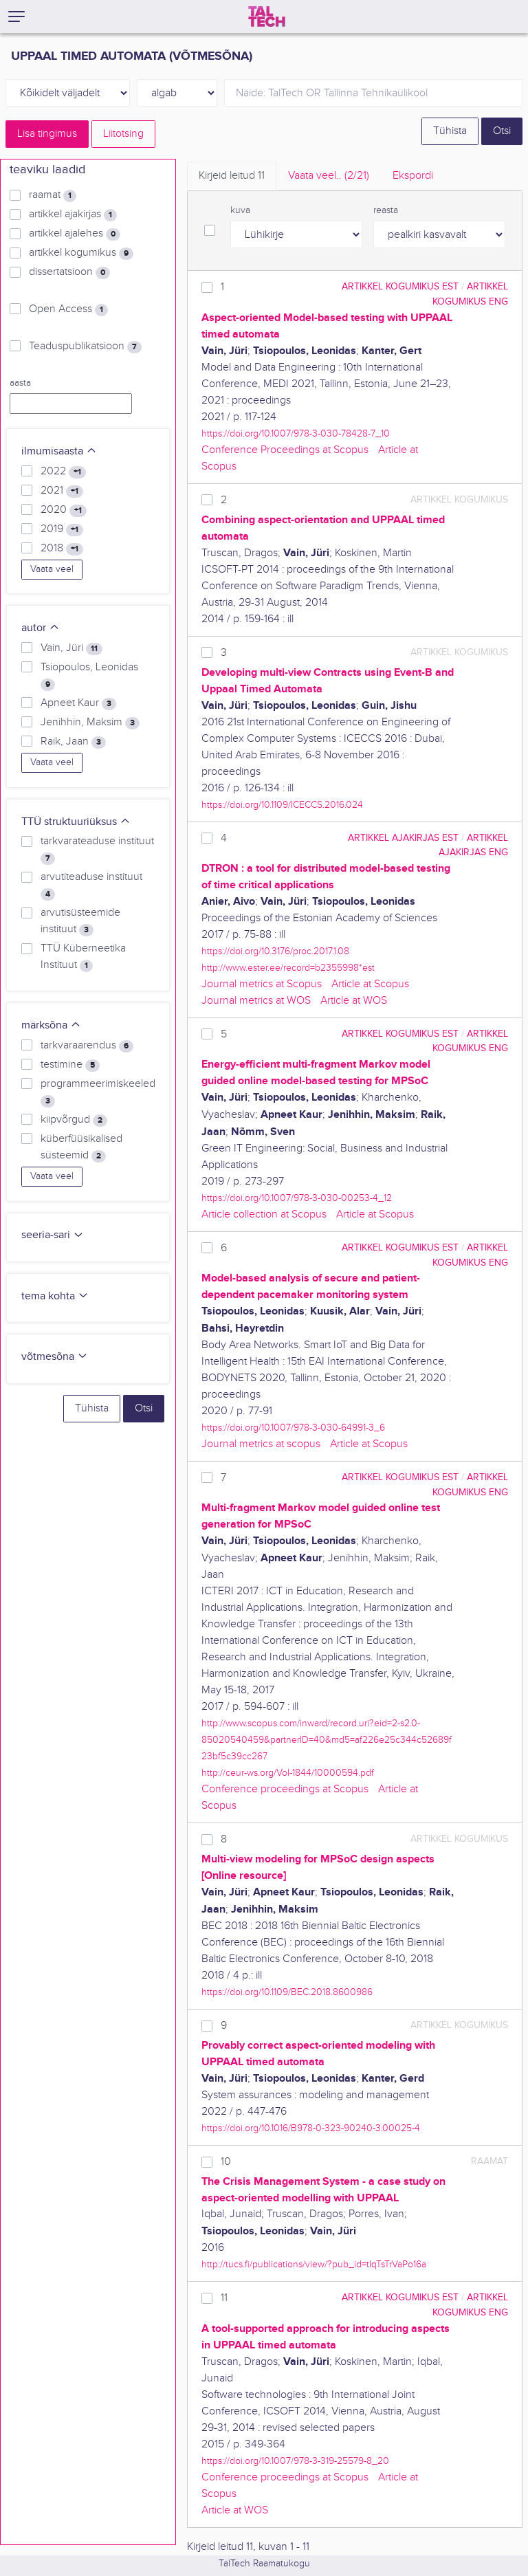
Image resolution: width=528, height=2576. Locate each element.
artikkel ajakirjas (73, 214)
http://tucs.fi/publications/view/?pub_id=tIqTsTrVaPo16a (313, 2264)
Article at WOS (353, 1000)
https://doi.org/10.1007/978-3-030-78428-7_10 (295, 433)
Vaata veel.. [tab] (328, 175)
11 (224, 2297)
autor (40, 628)
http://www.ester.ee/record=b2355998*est (288, 967)
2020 (64, 510)
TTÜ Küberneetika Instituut (83, 957)
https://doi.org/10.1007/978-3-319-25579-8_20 (295, 2461)
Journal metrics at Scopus (261, 984)
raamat (52, 195)
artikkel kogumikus (81, 253)
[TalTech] (267, 16)
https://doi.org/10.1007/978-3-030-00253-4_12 (296, 1198)
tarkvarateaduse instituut (97, 850)
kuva (240, 210)
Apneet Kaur (78, 703)
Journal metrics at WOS (256, 1000)
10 (226, 2161)
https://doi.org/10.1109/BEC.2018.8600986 (287, 1992)
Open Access (68, 309)
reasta (385, 210)
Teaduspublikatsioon (85, 346)
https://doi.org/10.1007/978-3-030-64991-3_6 (293, 1427)
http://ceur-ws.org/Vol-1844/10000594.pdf (287, 1773)
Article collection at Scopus (264, 1214)
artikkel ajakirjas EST (403, 838)
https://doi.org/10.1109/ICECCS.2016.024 (282, 805)
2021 (62, 491)
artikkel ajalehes (74, 234)
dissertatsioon (69, 272)
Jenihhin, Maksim (90, 722)
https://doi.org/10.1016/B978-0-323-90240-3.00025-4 (310, 2128)
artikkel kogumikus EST (400, 286)
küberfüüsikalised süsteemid (81, 1147)
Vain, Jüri (71, 648)
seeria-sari (52, 1235)
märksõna (51, 1025)
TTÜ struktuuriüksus (76, 821)
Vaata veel (52, 569)
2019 (62, 529)
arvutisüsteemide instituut (80, 921)
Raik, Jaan (73, 742)
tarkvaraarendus (87, 1046)
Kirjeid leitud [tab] (232, 175)
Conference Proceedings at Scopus (284, 449)
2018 (62, 548)
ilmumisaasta (59, 451)
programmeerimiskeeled (98, 1092)
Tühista (450, 130)
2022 (63, 471)
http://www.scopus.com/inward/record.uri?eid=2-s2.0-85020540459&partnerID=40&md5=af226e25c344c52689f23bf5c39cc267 (326, 1739)
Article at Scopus (370, 984)
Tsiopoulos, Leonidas (89, 676)
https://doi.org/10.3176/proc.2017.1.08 (275, 951)
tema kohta (55, 1296)
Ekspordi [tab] (413, 175)
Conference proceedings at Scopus (284, 1789)
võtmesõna (54, 1356)
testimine (70, 1065)
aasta (20, 382)
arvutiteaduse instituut (91, 885)
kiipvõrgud (74, 1120)
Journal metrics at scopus (260, 1444)
